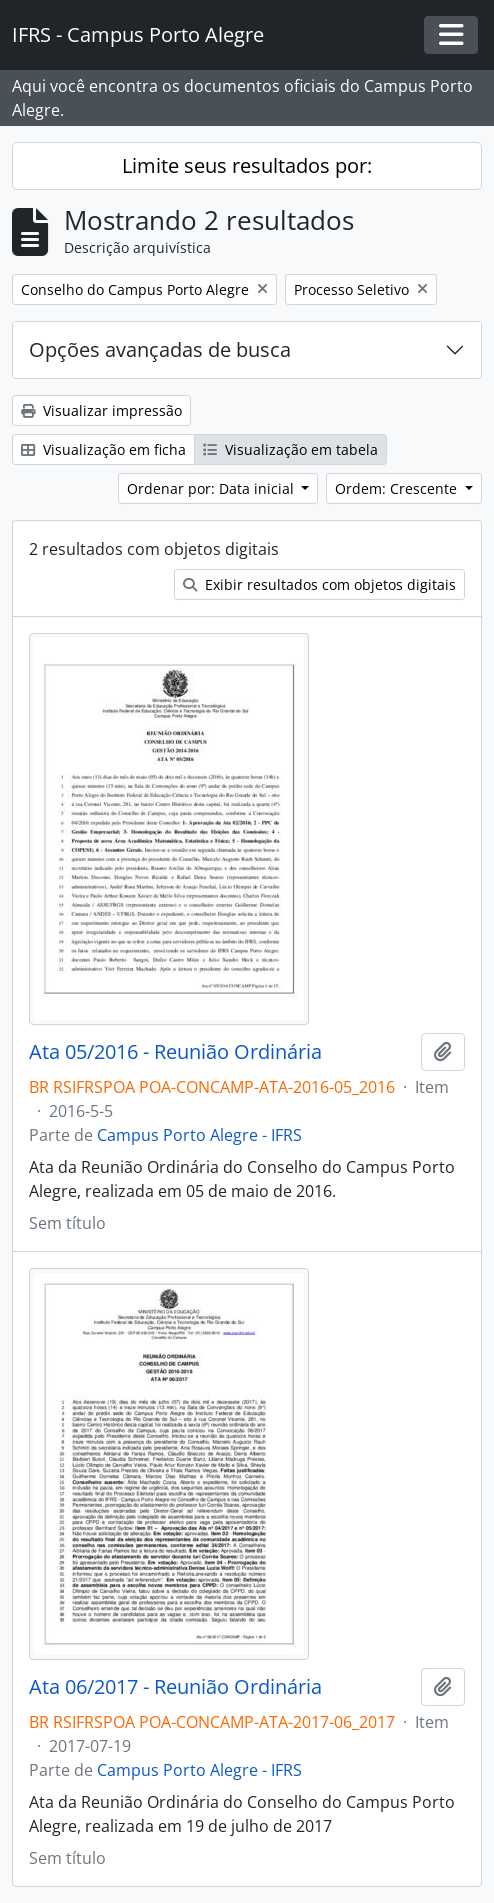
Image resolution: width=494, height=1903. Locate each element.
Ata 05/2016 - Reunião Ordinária (175, 1052)
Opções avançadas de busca (160, 349)
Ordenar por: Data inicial (212, 488)
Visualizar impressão (101, 410)
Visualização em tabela (290, 449)
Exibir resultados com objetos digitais (319, 584)
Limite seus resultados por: (247, 165)
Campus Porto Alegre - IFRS (199, 1135)
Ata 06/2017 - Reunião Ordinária (175, 1687)
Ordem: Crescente (398, 488)
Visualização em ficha (103, 449)
